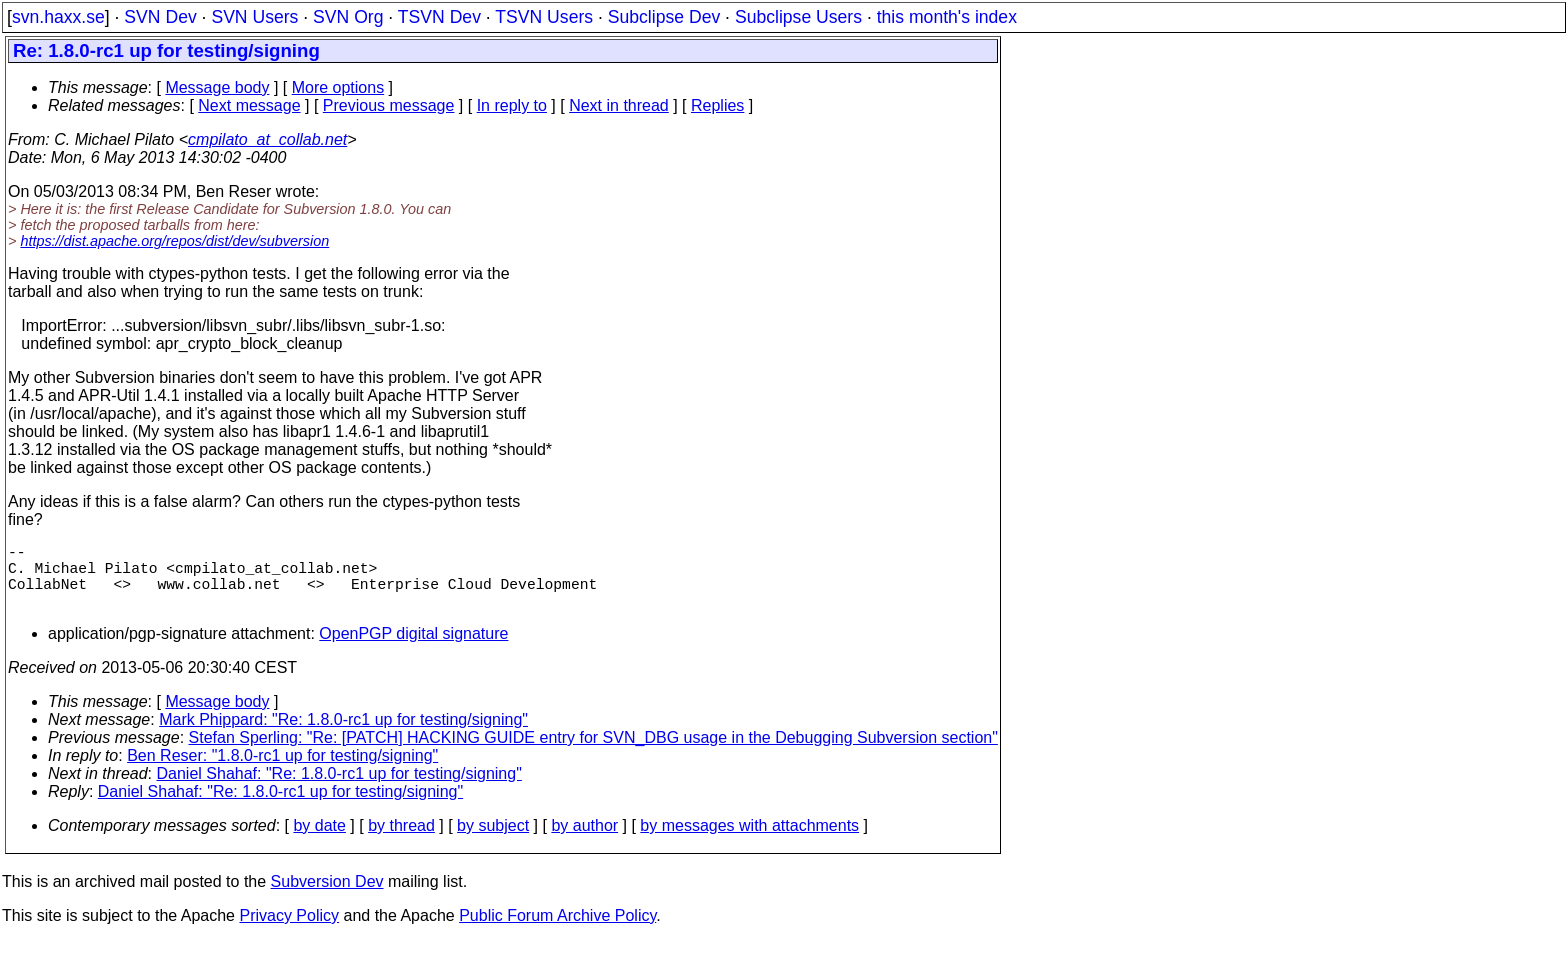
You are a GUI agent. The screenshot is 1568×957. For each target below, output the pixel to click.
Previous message (389, 105)
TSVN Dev (439, 17)
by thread (401, 841)
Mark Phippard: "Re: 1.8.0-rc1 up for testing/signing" (343, 735)
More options (338, 87)
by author (584, 841)
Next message (249, 105)
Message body (217, 87)
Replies (717, 105)
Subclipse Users (798, 17)
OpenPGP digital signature (413, 649)
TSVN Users (544, 17)
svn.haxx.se (58, 17)
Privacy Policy (289, 931)
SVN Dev (160, 17)
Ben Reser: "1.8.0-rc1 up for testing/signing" (282, 771)
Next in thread (619, 105)
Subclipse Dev (664, 17)
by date (319, 841)
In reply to (512, 105)
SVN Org (348, 17)
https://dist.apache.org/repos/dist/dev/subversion (174, 241)
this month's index (947, 17)
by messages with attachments (749, 841)
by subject (493, 841)
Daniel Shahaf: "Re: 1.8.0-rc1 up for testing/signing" (339, 789)
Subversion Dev (327, 897)
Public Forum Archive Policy (557, 931)
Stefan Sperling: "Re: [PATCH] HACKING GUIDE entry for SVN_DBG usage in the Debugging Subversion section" (593, 753)
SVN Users (254, 17)
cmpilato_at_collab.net (267, 139)
